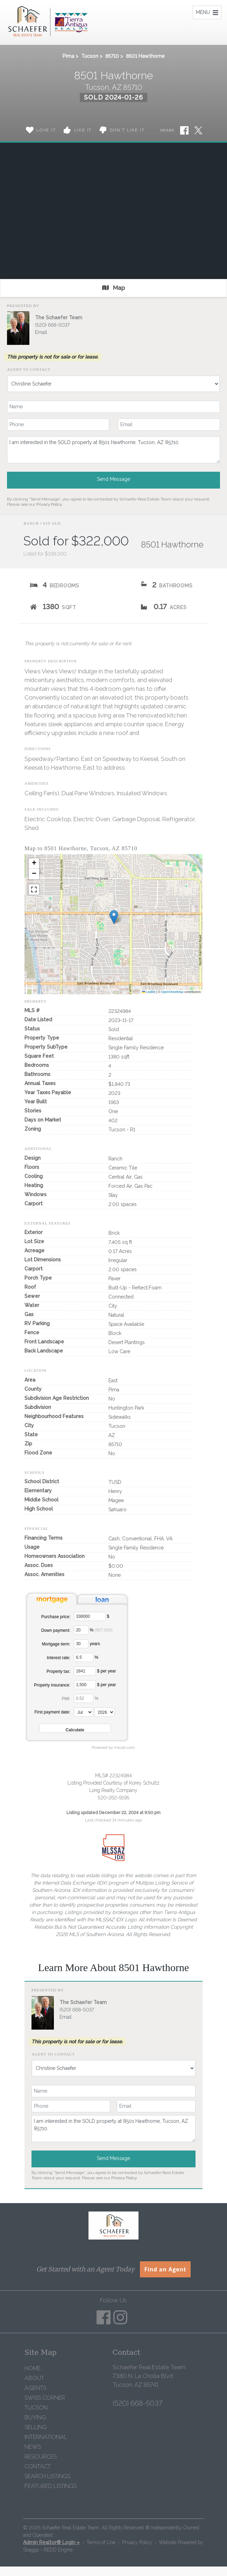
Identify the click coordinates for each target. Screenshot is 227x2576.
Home (32, 2368)
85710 (112, 56)
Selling (35, 2427)
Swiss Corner (44, 2397)
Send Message (113, 479)
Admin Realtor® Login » (51, 2542)
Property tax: (58, 1671)
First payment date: (52, 1712)
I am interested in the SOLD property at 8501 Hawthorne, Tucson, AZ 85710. (113, 449)
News (32, 2447)
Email (41, 332)
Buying (35, 2417)
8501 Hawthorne (145, 56)
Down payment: (55, 1630)
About (34, 2378)
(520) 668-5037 (52, 325)
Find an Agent (165, 2269)
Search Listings (47, 2476)
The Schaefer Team (58, 317)
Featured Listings (50, 2486)
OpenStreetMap (172, 992)
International (45, 2437)
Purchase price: (55, 1616)
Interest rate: (58, 1657)
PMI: (66, 1698)
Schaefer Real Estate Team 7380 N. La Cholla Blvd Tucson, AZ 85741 (149, 2376)
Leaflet (149, 992)
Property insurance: (52, 1685)
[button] (113, 917)
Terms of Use (100, 2542)
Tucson (89, 56)
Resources (40, 2456)
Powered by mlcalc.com (113, 1747)
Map (113, 287)
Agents (35, 2388)
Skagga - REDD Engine (48, 2550)
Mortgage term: (56, 1644)
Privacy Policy (49, 504)
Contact (37, 2466)
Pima (68, 56)
